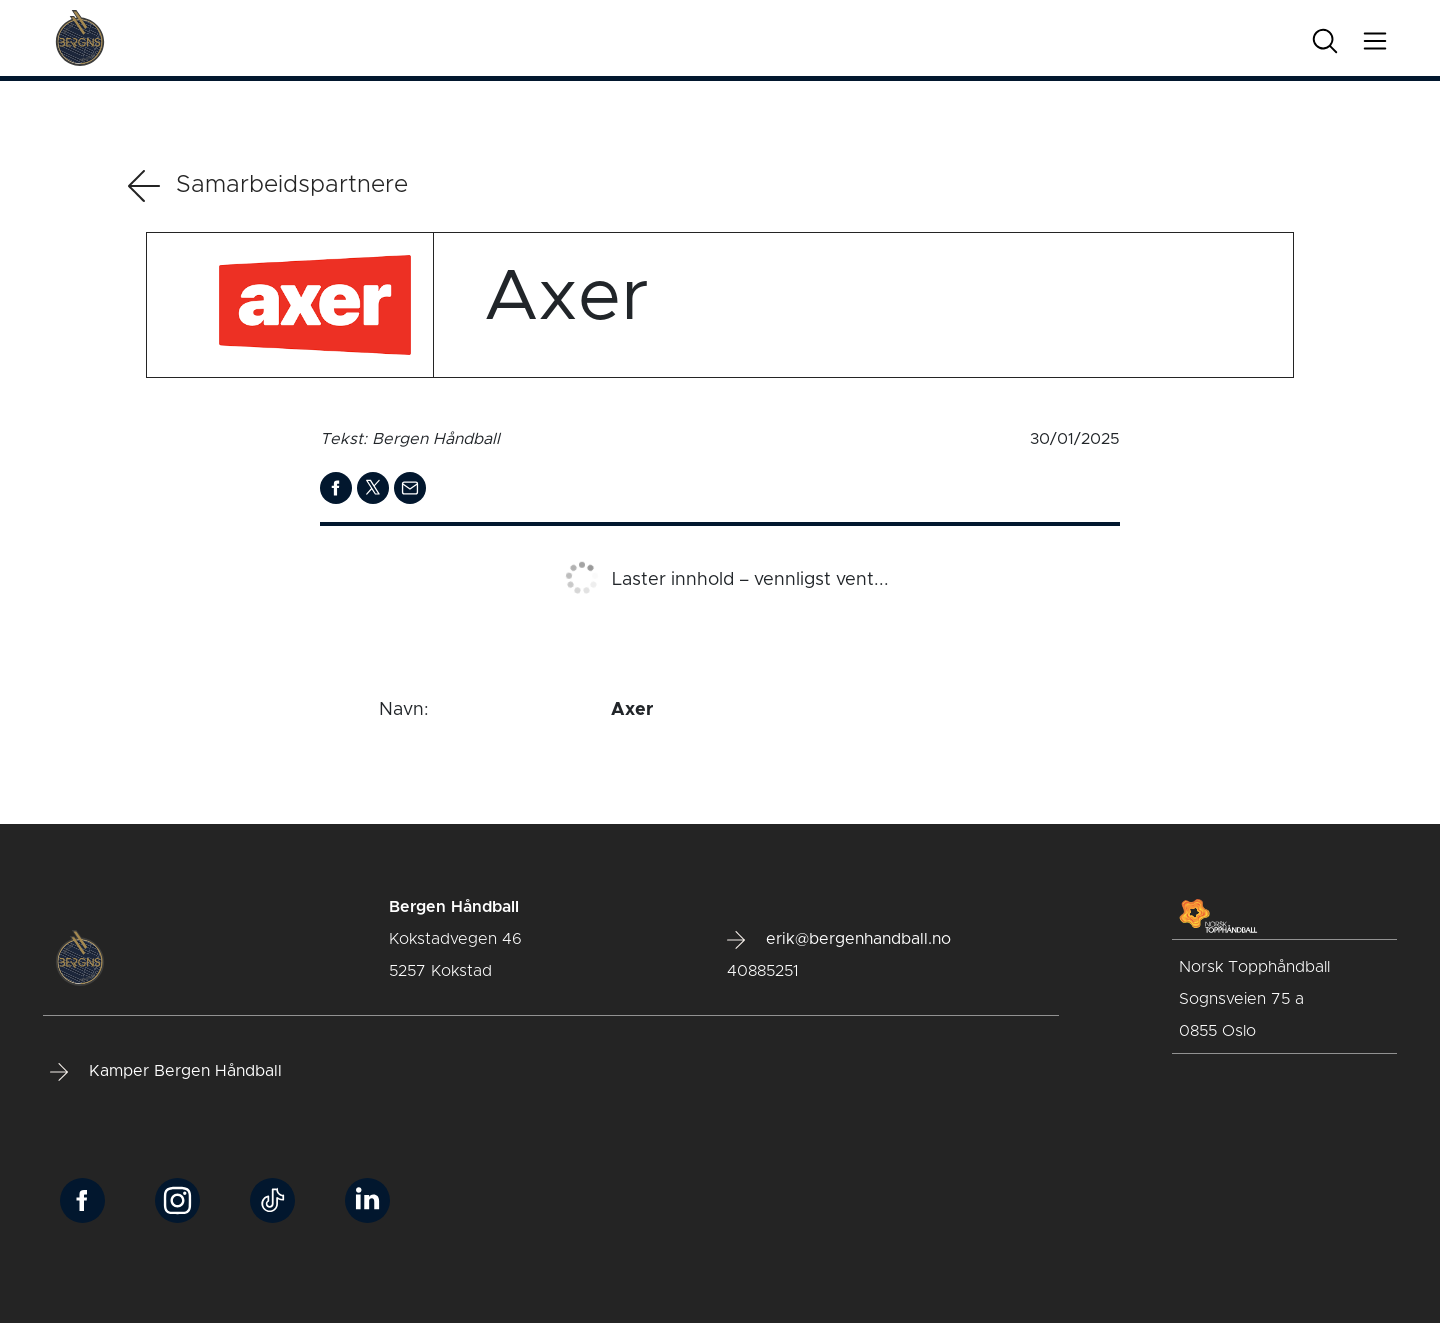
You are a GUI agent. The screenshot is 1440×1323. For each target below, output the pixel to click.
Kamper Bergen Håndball (166, 1072)
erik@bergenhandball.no (839, 940)
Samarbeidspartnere (268, 186)
